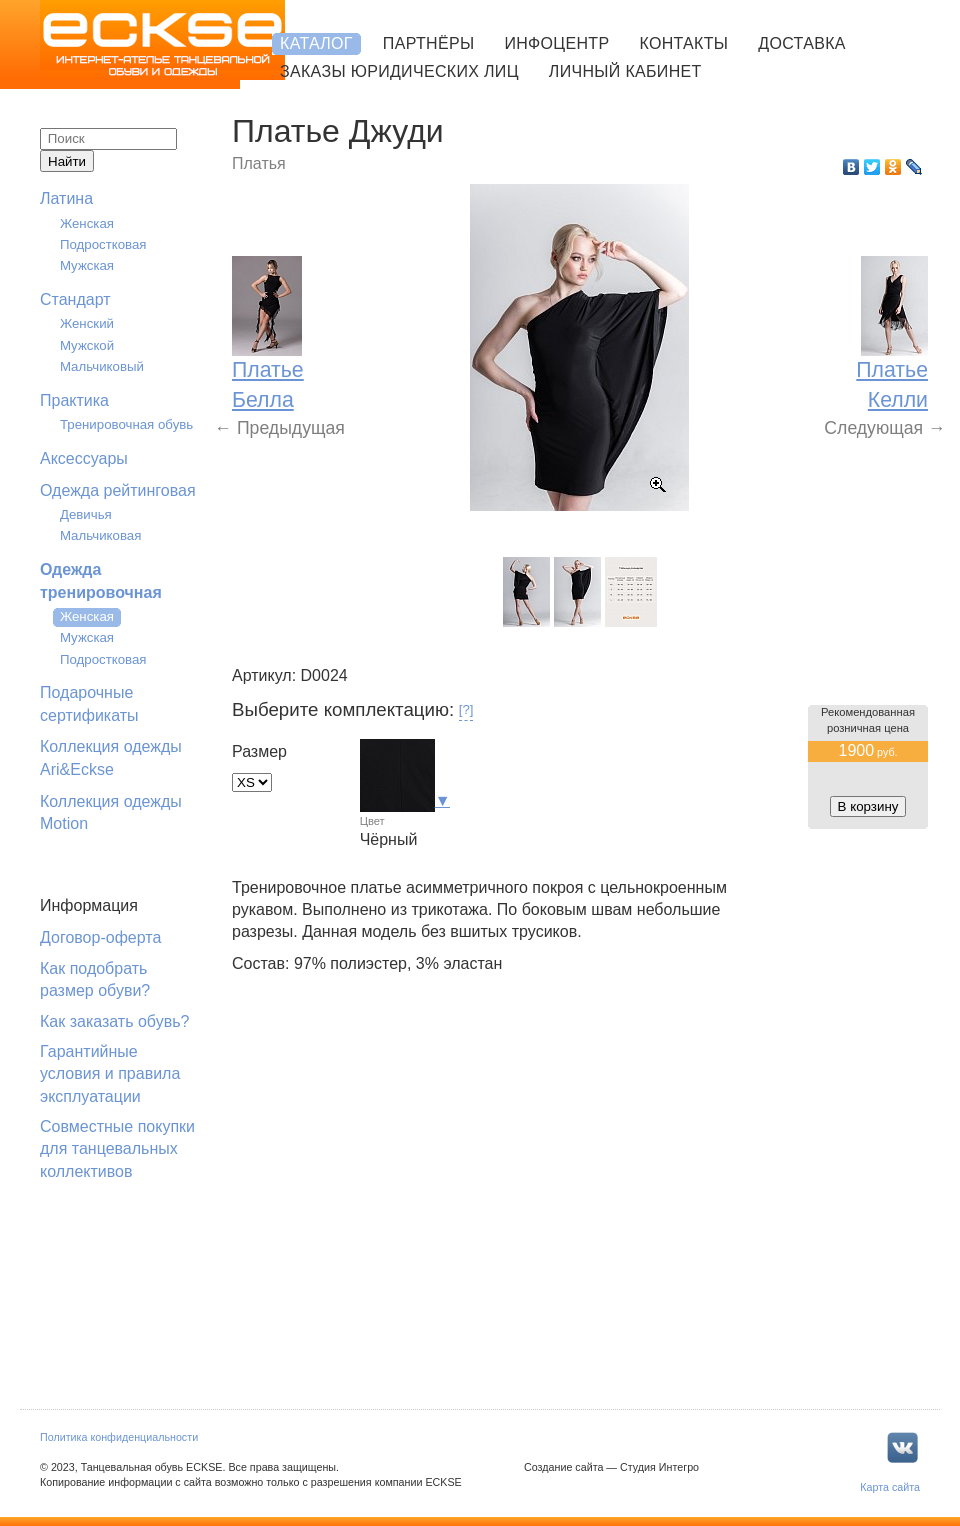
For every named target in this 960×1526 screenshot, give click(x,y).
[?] (466, 709)
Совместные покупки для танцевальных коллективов (117, 1149)
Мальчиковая (100, 535)
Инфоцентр (556, 43)
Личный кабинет (625, 71)
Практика (74, 400)
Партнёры (429, 43)
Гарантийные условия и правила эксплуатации (110, 1074)
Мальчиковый (102, 366)
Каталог (316, 43)
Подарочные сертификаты (89, 703)
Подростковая (103, 244)
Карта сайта (890, 1487)
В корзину (868, 806)
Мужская (87, 265)
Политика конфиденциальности (119, 1437)
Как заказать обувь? (114, 1021)
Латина (66, 198)
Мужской (87, 345)
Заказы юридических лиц (399, 71)
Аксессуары (84, 458)
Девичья (86, 514)
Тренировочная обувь (126, 424)
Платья (259, 163)
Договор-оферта (100, 937)
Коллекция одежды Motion (111, 812)
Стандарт (75, 299)
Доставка (801, 43)
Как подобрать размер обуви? (95, 979)
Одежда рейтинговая (118, 490)
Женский (87, 323)
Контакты (683, 43)
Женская (87, 223)
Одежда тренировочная (101, 580)
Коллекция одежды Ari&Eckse (111, 757)
